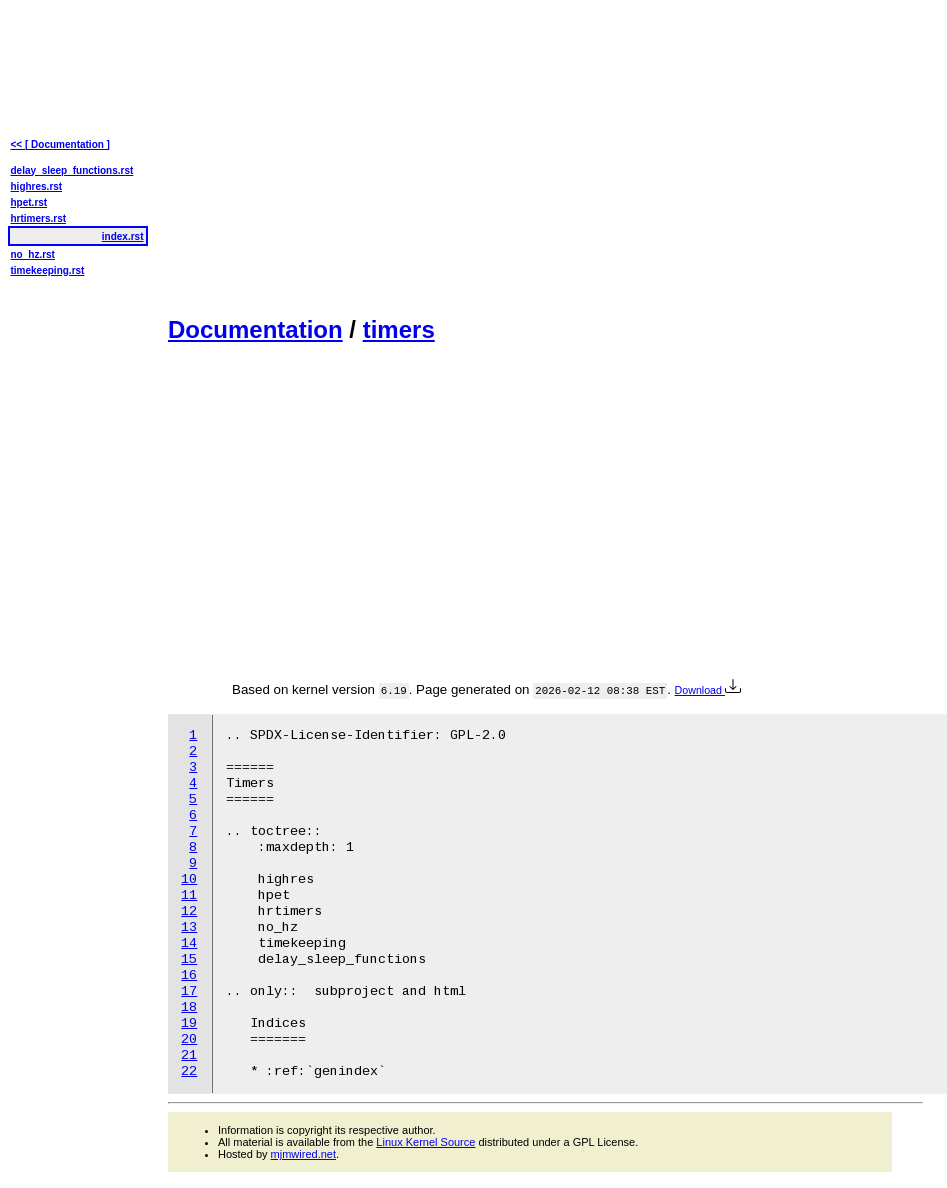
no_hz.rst (33, 254)
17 (189, 991)
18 (189, 1007)
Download (708, 690)
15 (189, 959)
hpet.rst (29, 202)
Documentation (255, 329)
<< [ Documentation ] (60, 144)
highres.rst (37, 186)
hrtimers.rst (39, 218)
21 (189, 1055)
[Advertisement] (456, 156)
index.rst (123, 236)
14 (189, 943)
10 (189, 879)
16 (189, 975)
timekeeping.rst (48, 270)
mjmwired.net (303, 1154)
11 (189, 895)
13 (189, 927)
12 (189, 911)
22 (189, 1071)
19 (189, 1023)
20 (189, 1039)
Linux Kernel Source (425, 1142)
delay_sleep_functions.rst (72, 170)
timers (399, 329)
